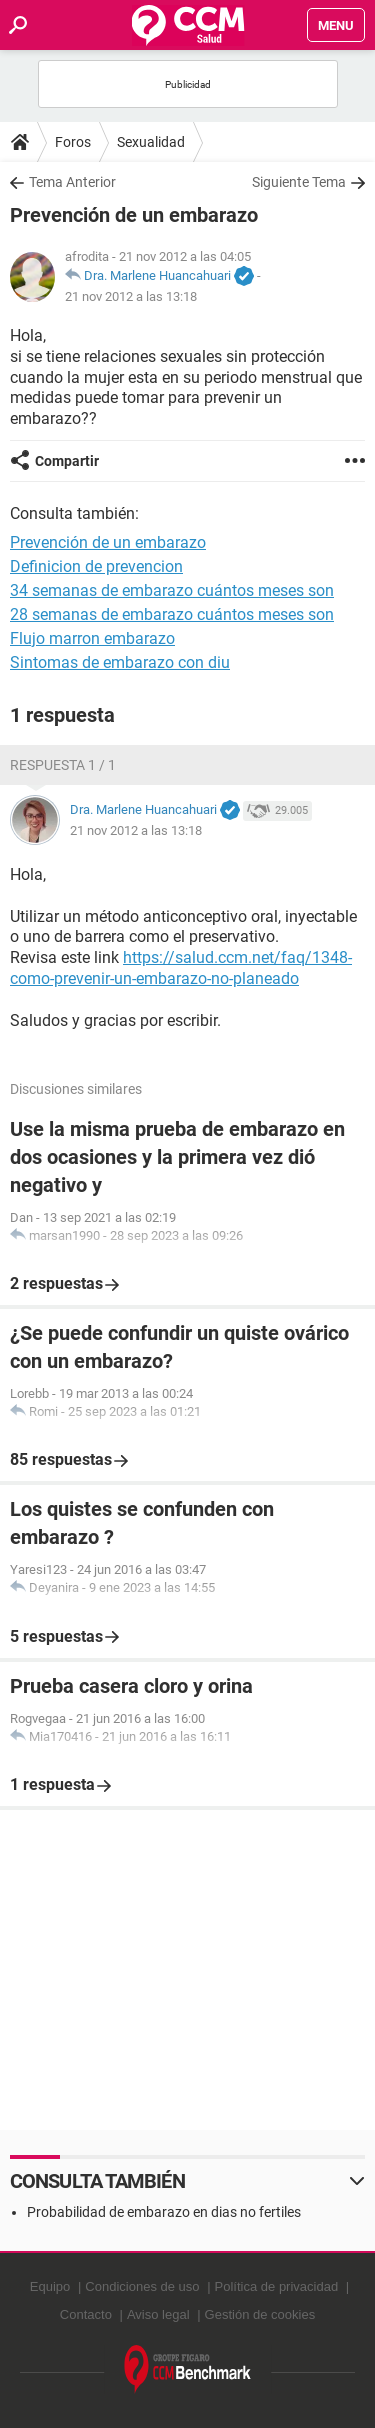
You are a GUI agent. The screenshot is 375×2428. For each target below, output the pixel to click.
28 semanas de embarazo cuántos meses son (172, 614)
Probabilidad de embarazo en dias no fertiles (164, 2212)
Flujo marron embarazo (92, 638)
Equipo (50, 2286)
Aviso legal (158, 2314)
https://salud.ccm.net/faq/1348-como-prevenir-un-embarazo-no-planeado (181, 968)
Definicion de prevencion (96, 566)
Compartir (67, 461)
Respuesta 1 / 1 (63, 765)
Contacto (86, 2314)
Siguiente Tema (299, 182)
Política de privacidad (277, 2286)
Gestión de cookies (260, 2314)
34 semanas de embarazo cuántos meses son (172, 590)
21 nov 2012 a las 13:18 (131, 296)
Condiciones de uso (142, 2286)
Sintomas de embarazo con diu (120, 662)
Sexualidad (151, 142)
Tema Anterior (72, 182)
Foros (73, 142)
